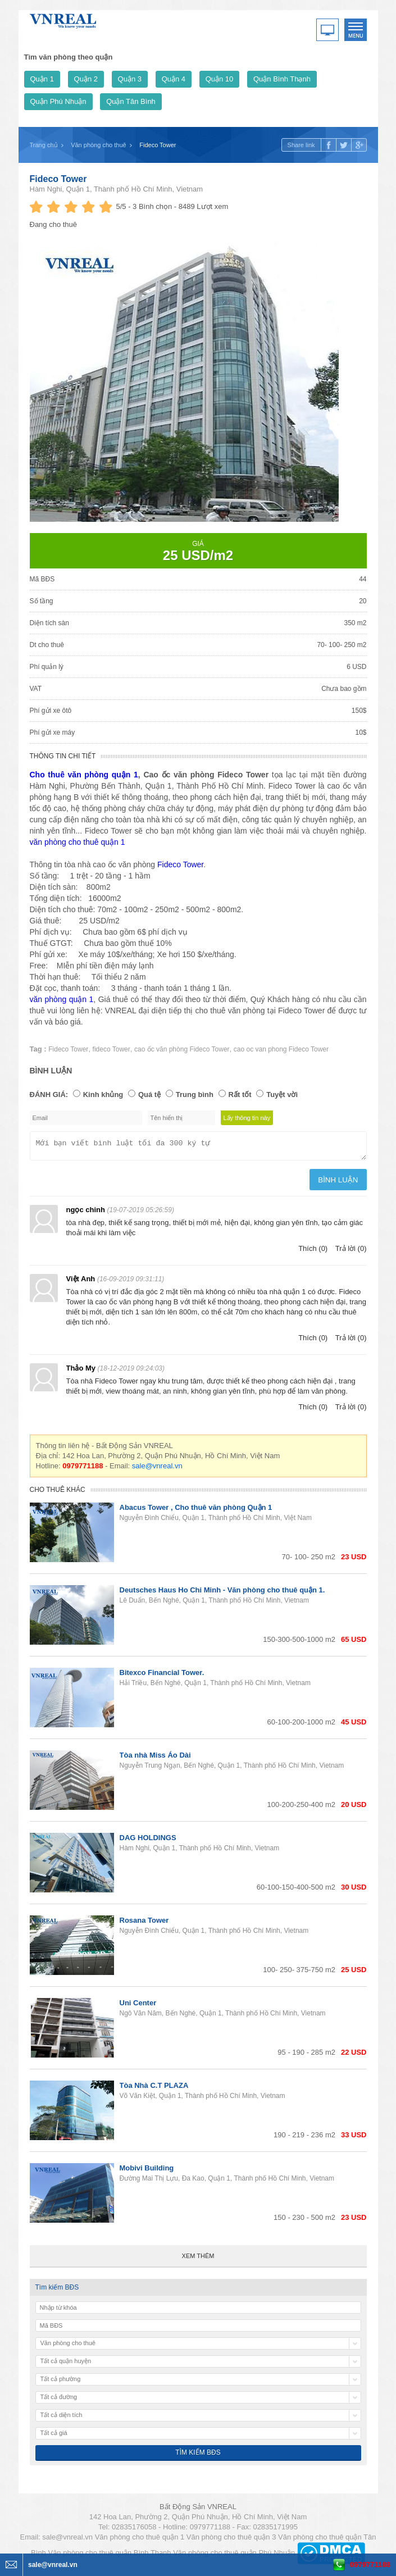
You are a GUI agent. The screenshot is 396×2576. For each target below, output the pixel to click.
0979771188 (370, 2564)
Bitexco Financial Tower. (162, 1676)
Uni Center (138, 2006)
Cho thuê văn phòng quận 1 (84, 774)
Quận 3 (130, 79)
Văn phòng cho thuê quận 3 (231, 2540)
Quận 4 (173, 79)
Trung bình (194, 1094)
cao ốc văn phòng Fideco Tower (182, 1049)
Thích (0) (312, 1252)
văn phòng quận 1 (62, 999)
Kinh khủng (103, 1094)
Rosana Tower (144, 1923)
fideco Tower (111, 1049)
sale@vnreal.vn (157, 1469)
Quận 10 (220, 79)
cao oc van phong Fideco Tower (281, 1049)
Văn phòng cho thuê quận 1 (140, 2540)
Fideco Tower (58, 179)
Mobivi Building (147, 2171)
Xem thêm (198, 2259)
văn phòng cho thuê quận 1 (77, 842)
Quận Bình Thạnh (282, 79)
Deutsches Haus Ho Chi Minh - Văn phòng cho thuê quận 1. (222, 1593)
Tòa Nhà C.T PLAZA (154, 2089)
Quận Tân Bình (131, 101)
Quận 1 (42, 79)
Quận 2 (86, 79)
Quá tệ (149, 1094)
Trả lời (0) (351, 1252)
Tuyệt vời (282, 1094)
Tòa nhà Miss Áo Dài (155, 1758)
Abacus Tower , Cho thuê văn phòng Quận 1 (196, 1511)
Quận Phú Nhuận (58, 101)
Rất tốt (240, 1094)
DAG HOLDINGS (148, 1841)
